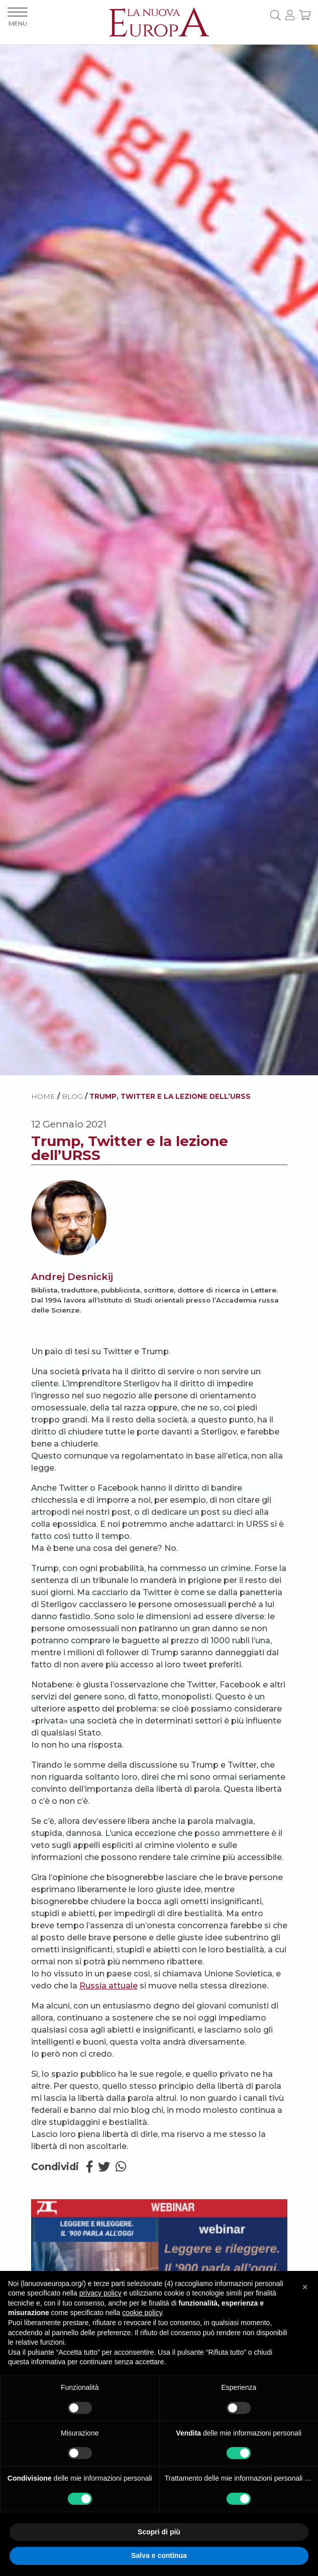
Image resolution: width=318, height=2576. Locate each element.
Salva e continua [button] (158, 2555)
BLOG (72, 1096)
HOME (43, 1096)
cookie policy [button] (142, 2313)
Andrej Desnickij (72, 1276)
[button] (305, 2287)
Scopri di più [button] (159, 2532)
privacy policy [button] (100, 2293)
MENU (18, 17)
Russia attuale (108, 1985)
